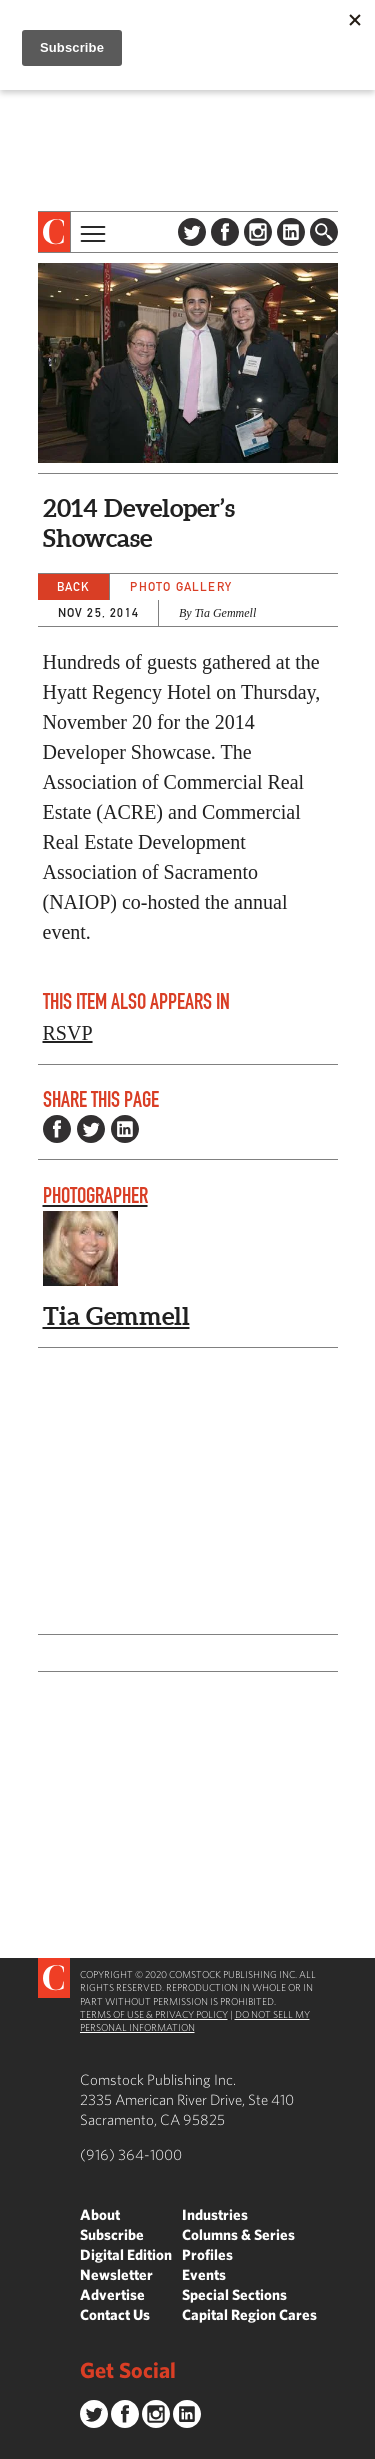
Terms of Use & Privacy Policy (154, 2014)
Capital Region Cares (249, 2314)
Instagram (258, 232)
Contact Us (115, 2314)
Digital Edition (126, 2254)
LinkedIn (291, 232)
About (100, 2214)
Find (324, 232)
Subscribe (112, 2234)
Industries (215, 2214)
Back (74, 586)
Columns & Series (238, 2234)
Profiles (207, 2254)
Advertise (112, 2294)
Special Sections (234, 2294)
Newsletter (116, 2274)
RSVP (68, 1033)
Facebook (225, 232)
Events (204, 2274)
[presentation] (54, 232)
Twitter (192, 232)
